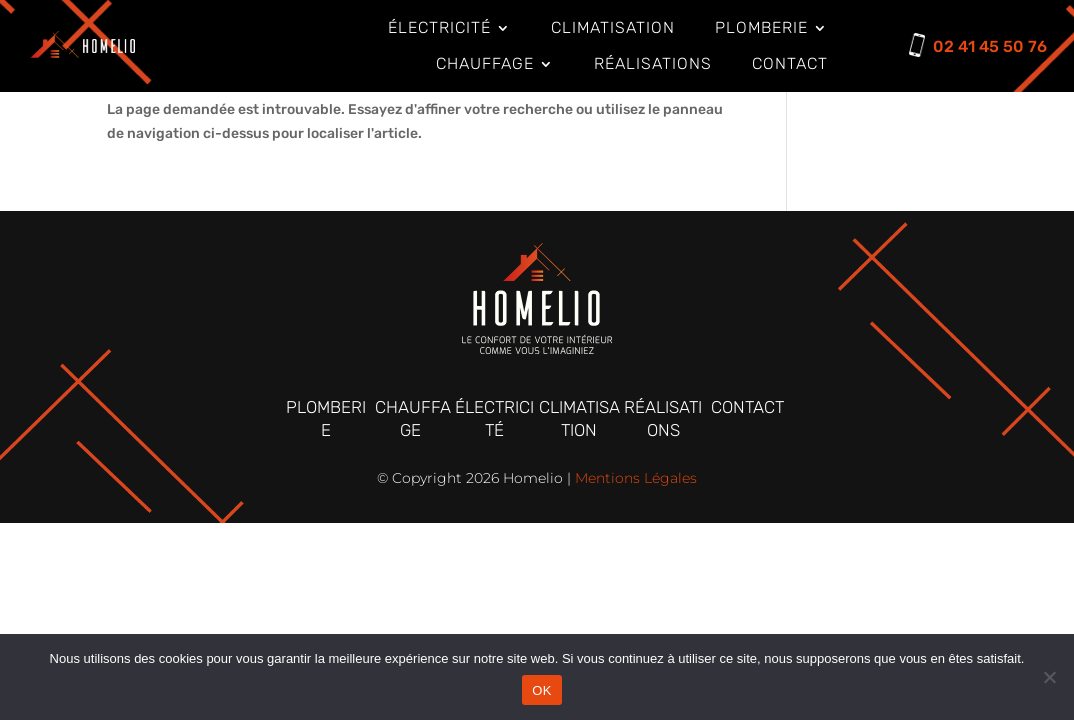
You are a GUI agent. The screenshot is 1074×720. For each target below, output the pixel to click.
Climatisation (613, 27)
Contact (790, 63)
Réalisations (653, 63)
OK (541, 690)
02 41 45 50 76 (990, 46)
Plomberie (761, 27)
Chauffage (485, 63)
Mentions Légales (636, 478)
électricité (439, 27)
